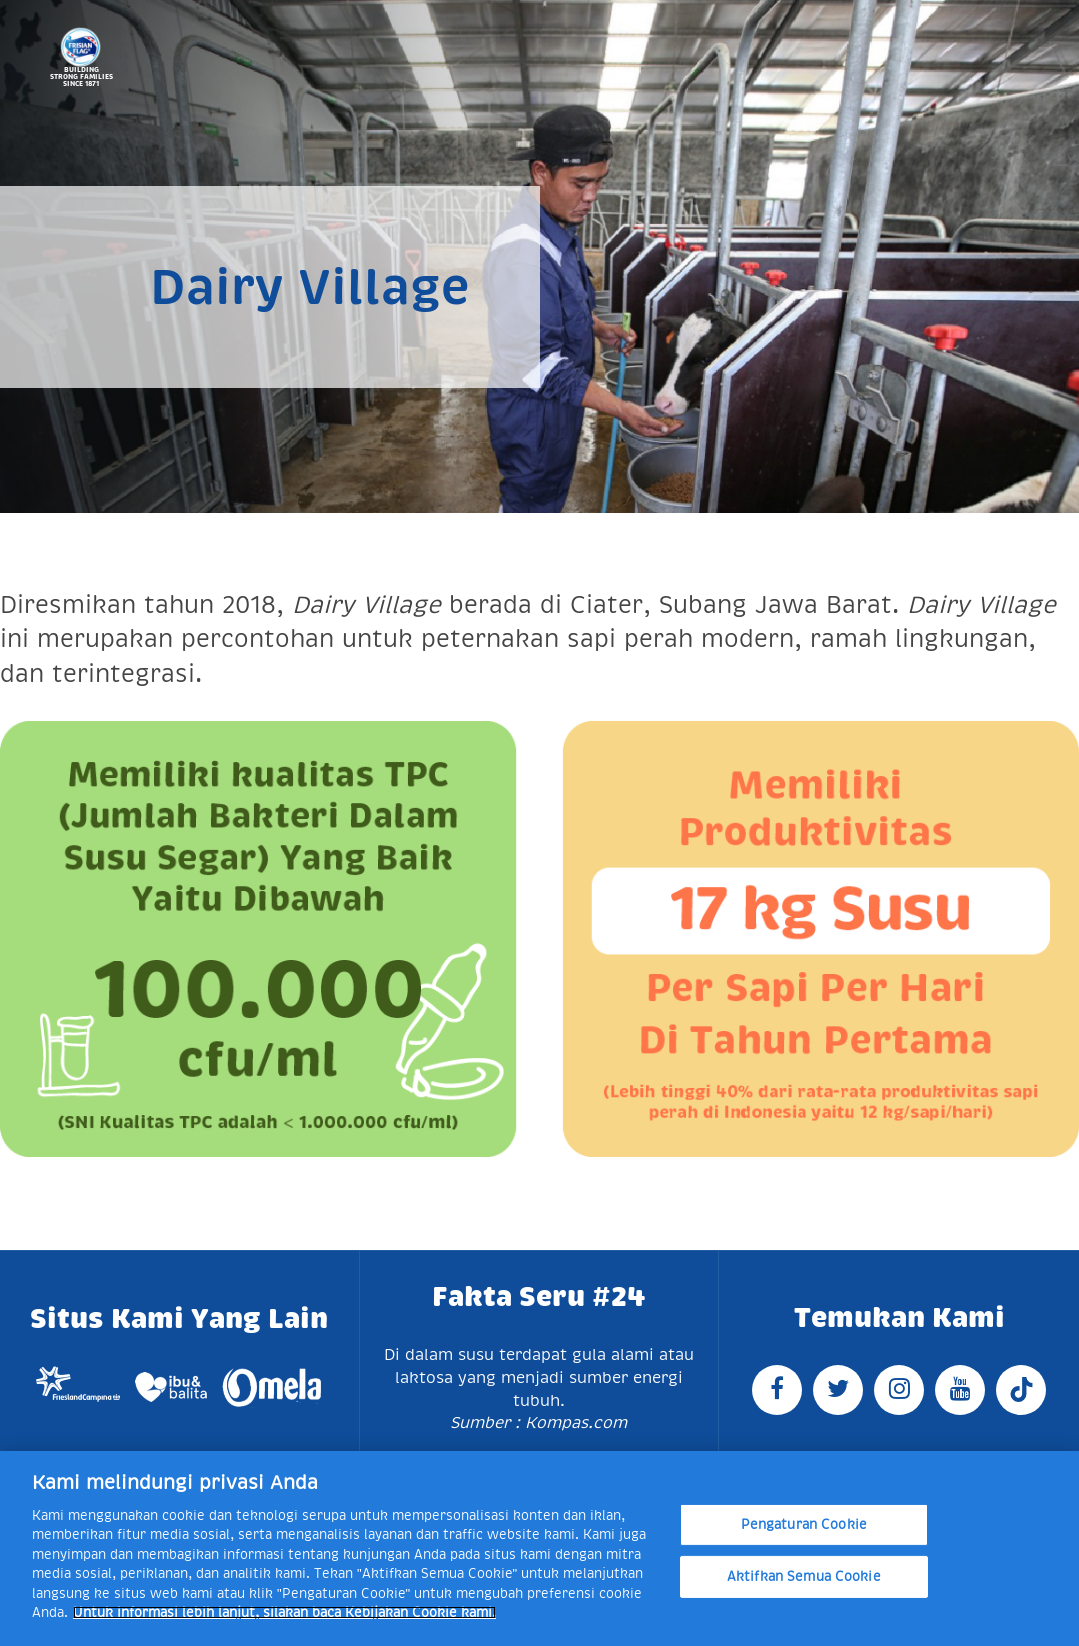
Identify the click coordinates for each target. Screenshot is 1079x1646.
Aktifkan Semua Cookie (804, 1576)
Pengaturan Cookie (804, 1524)
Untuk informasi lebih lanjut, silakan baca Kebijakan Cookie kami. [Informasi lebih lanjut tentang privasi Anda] (284, 1612)
